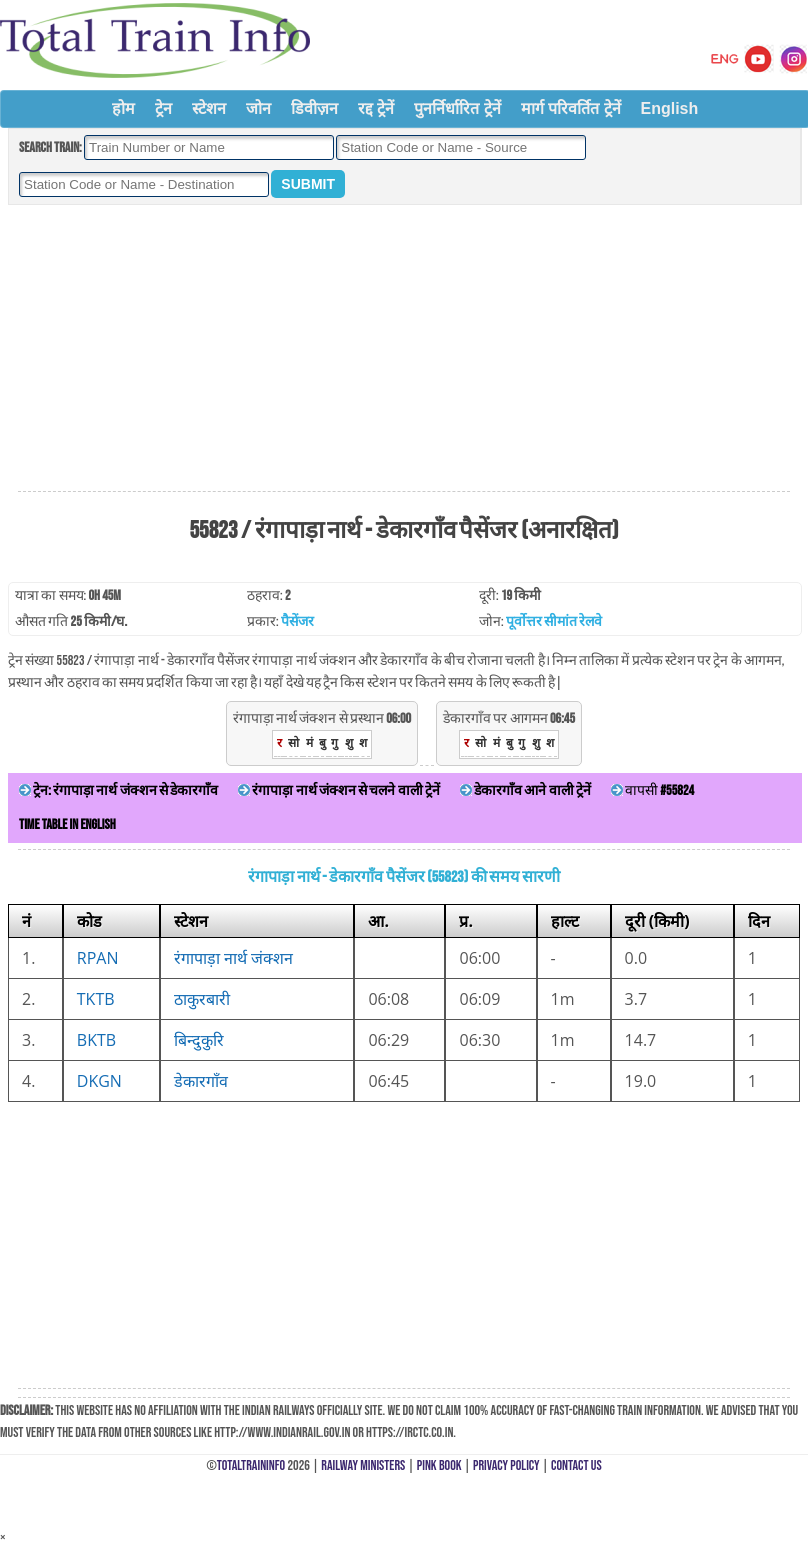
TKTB (96, 999)
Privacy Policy (506, 1465)
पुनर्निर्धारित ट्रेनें (457, 108)
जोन (258, 108)
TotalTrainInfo (251, 1465)
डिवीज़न (314, 108)
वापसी (652, 790)
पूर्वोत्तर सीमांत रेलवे (554, 621)
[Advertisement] (404, 349)
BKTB (96, 1040)
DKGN (99, 1081)
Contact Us (576, 1465)
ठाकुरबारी (202, 999)
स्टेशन (209, 108)
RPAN (98, 958)
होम (123, 108)
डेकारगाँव (201, 1081)
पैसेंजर (297, 621)
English (670, 108)
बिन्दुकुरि (199, 1040)
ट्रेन (163, 108)
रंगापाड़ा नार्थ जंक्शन (233, 958)
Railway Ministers (363, 1465)
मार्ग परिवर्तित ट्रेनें (571, 108)
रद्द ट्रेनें (376, 108)
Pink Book (439, 1465)
